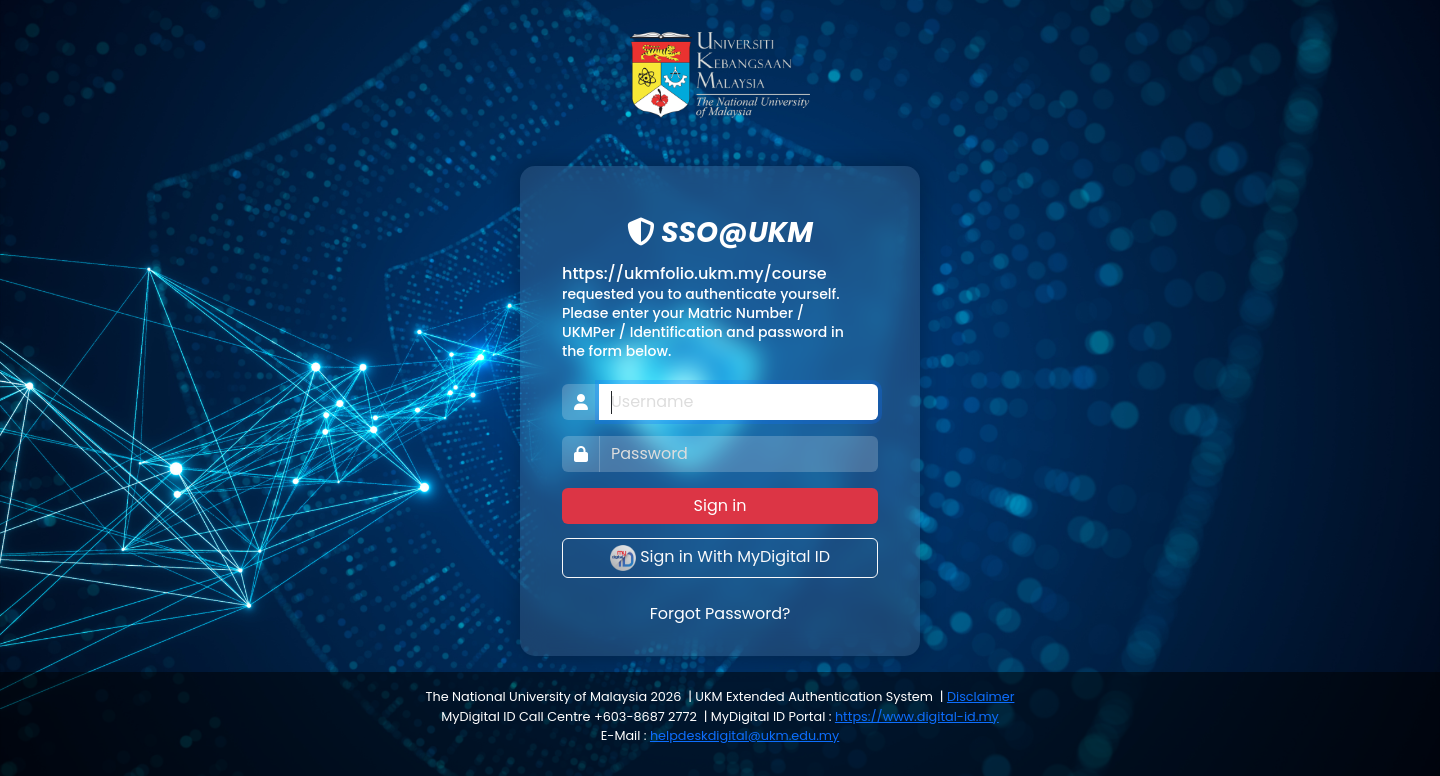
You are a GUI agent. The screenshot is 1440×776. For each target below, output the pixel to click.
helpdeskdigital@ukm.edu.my (744, 735)
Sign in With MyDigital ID (720, 558)
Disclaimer (980, 696)
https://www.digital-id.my (917, 716)
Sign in (720, 505)
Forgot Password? (720, 613)
